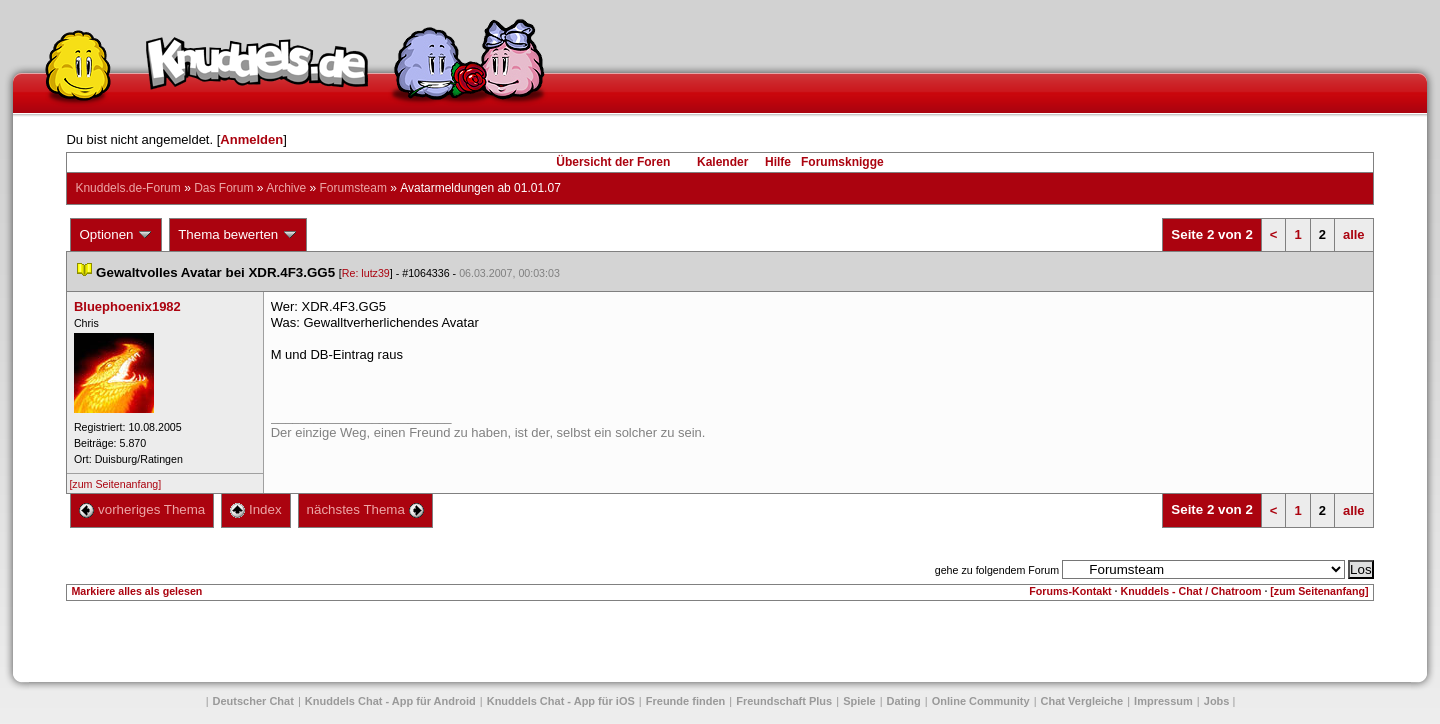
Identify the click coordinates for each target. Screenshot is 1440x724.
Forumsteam (353, 188)
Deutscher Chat (253, 701)
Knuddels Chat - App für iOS (561, 701)
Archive (286, 188)
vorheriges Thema (142, 509)
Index (255, 509)
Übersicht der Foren (613, 162)
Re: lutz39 (366, 273)
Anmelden (251, 139)
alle (1354, 234)
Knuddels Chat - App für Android (390, 701)
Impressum (1163, 701)
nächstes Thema (365, 509)
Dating (904, 701)
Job (1217, 701)
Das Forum (223, 188)
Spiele (859, 701)
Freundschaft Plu (784, 701)
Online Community (981, 701)
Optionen (116, 235)
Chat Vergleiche (1082, 701)
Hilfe (778, 162)
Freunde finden (685, 701)
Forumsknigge (842, 162)
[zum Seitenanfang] (115, 484)
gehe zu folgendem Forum (997, 570)
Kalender (722, 162)
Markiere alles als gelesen (136, 591)
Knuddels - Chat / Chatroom (1191, 591)
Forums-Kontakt (1070, 591)
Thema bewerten (238, 235)
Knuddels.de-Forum (127, 188)
